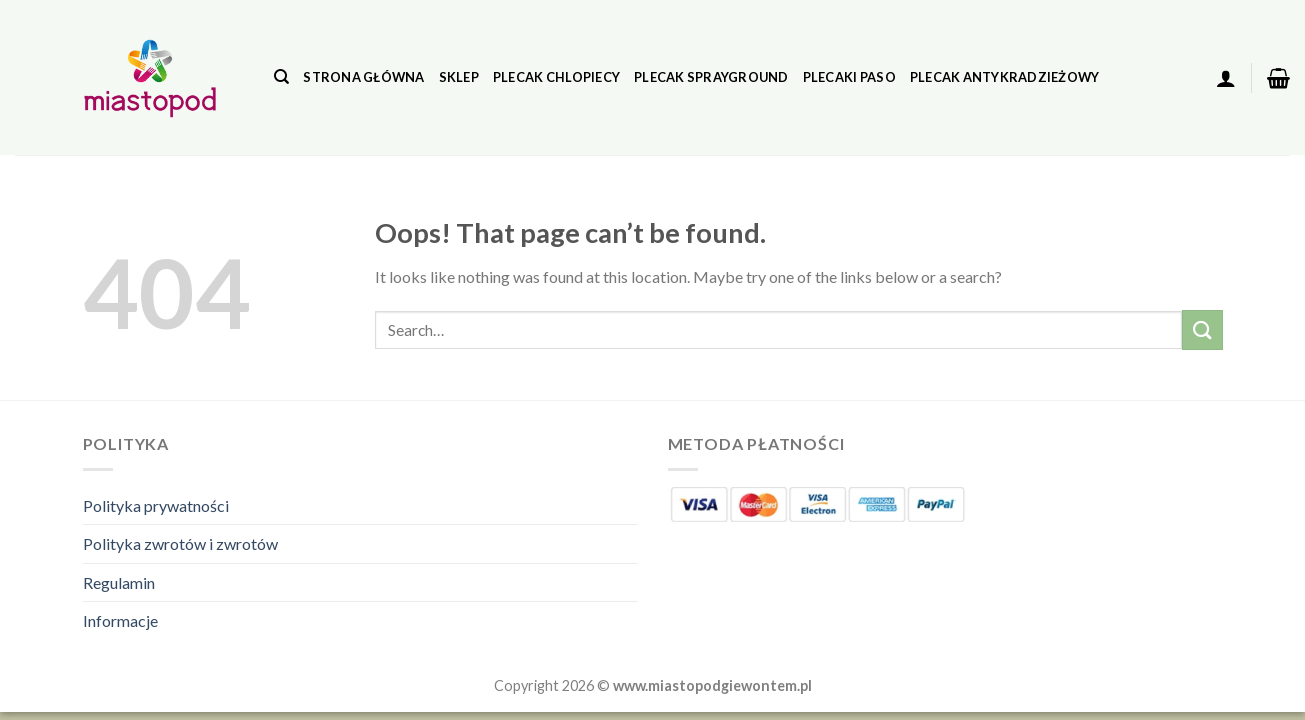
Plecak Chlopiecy (556, 77)
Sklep (459, 77)
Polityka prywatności (156, 505)
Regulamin (119, 582)
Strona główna (363, 77)
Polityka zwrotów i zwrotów (180, 543)
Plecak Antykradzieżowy (1005, 77)
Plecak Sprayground (711, 77)
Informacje (120, 620)
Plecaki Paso (849, 77)
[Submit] (1202, 329)
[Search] (281, 77)
